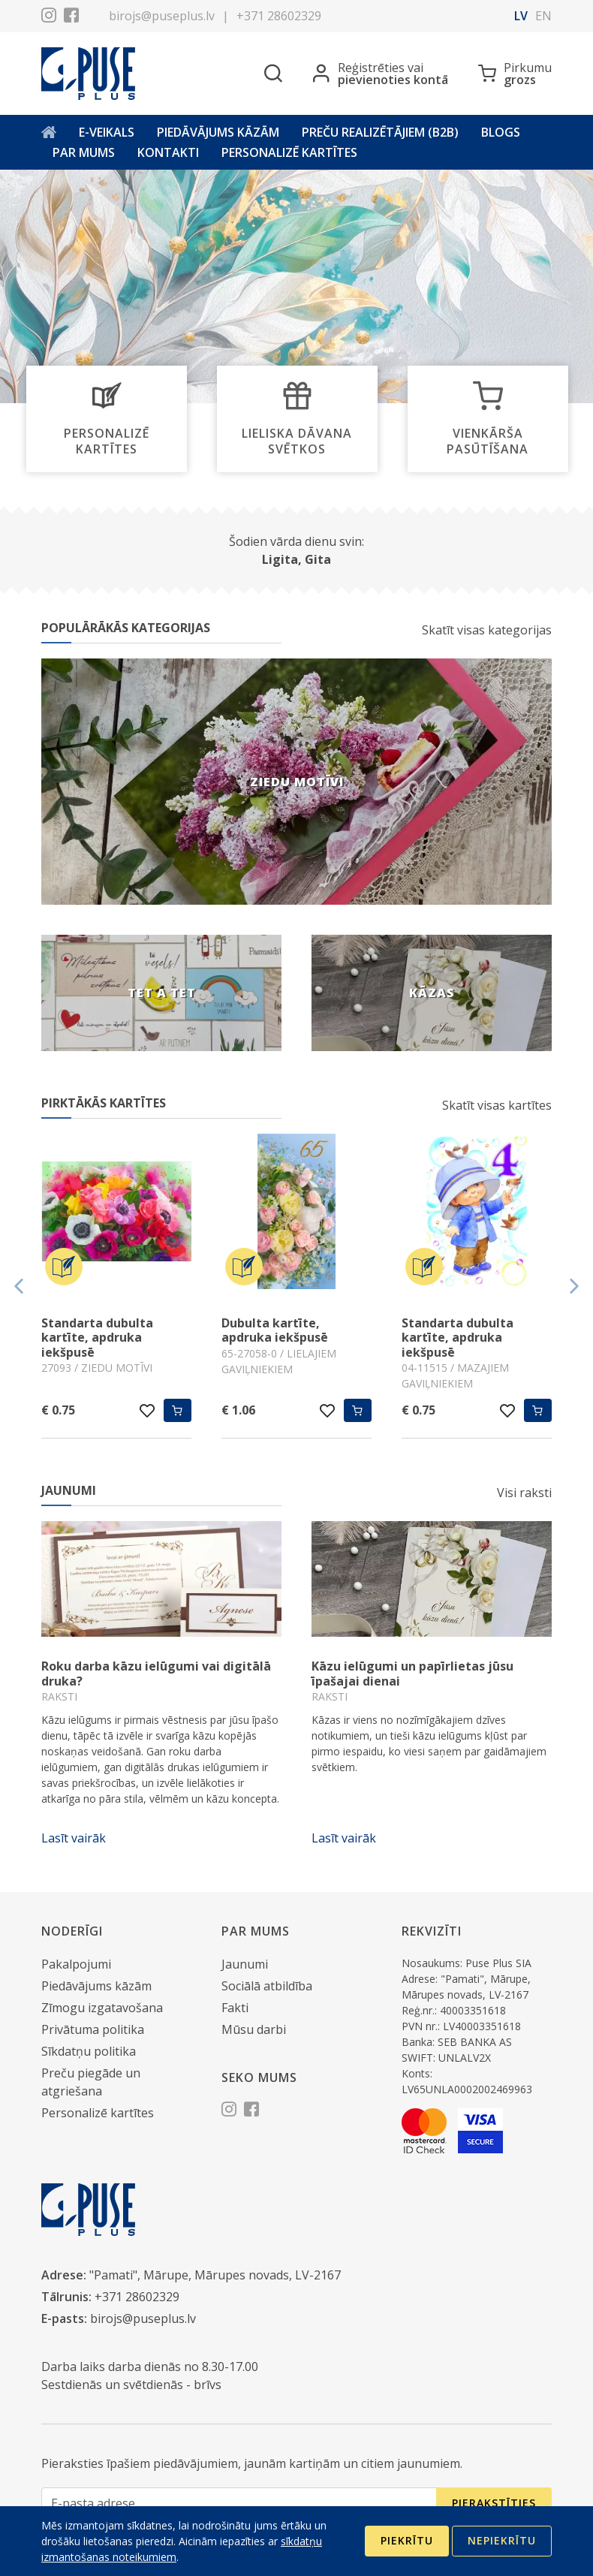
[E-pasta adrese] (239, 2503)
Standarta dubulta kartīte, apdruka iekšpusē (97, 1337)
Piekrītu (407, 2540)
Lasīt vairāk (73, 1838)
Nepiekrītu (502, 2540)
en (543, 16)
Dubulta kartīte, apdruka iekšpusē (274, 1330)
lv (521, 16)
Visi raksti (524, 1492)
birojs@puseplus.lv (162, 16)
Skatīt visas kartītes (497, 1105)
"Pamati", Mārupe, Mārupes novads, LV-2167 (215, 2275)
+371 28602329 (278, 16)
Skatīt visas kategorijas (487, 630)
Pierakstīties (494, 2503)
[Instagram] (48, 17)
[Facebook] (71, 17)
